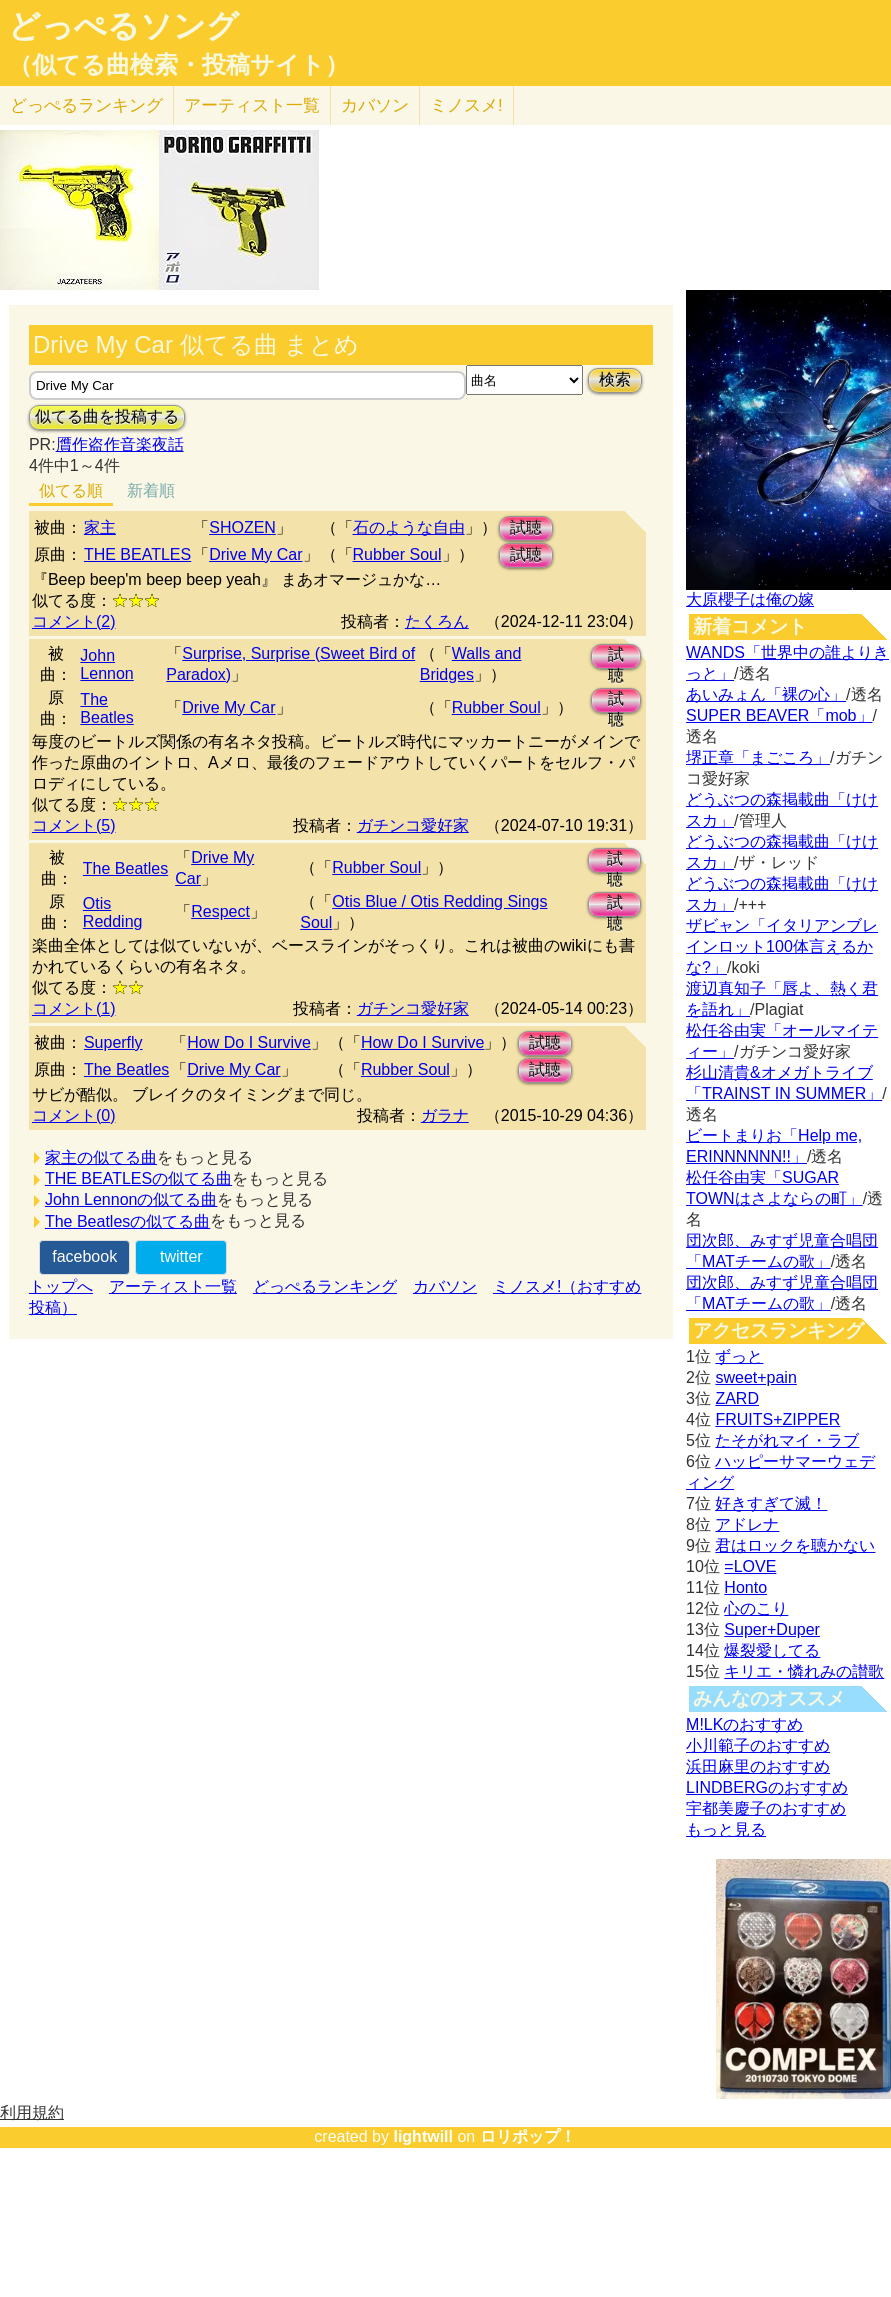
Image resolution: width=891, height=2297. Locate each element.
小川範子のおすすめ (758, 1745)
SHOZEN (242, 527)
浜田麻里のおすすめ (758, 1766)
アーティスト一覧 (173, 1286)
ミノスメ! (466, 105)
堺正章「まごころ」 (758, 757)
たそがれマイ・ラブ (787, 1440)
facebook (84, 1256)
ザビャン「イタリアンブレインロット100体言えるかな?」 (782, 946)
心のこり (756, 1608)
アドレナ (747, 1524)
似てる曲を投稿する (107, 416)
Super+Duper (772, 1629)
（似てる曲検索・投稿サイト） (178, 65)
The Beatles (106, 708)
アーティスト (252, 105)
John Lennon (106, 664)
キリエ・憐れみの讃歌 (804, 1671)
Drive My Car (255, 554)
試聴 (526, 527)
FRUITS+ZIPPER (777, 1419)
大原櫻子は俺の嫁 (750, 599)
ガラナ (445, 1115)
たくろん (437, 621)
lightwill (423, 2136)
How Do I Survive (249, 1042)
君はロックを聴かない (795, 1545)
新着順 (151, 490)
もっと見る (726, 1829)
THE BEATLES (137, 554)
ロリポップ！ (528, 2136)
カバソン (375, 105)
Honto (745, 1587)
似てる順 (71, 490)
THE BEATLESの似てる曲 (138, 1178)
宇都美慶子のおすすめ (766, 1808)
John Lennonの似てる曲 (131, 1199)
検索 (615, 379)
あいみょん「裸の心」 (766, 694)
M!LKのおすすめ (744, 1724)
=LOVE (750, 1566)
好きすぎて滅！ (771, 1503)
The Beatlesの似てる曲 (127, 1221)
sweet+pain (755, 1377)
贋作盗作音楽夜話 (120, 444)
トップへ (61, 1286)
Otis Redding (113, 912)
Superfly (113, 1042)
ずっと (739, 1356)
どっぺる (86, 105)
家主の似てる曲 (101, 1157)
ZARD (737, 1398)
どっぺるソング (123, 26)
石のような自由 (409, 527)
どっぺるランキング (325, 1286)
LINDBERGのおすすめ (767, 1787)
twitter (181, 1256)
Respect (220, 911)
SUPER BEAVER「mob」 (779, 715)
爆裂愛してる (772, 1650)
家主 (100, 527)
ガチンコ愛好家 (413, 825)
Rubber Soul (397, 554)
